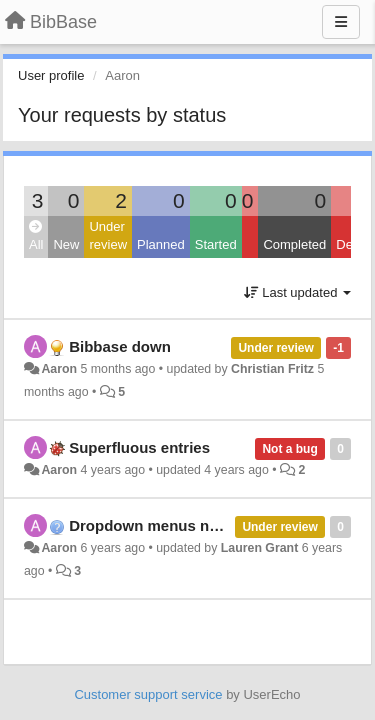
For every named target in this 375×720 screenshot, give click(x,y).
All (36, 236)
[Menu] (341, 22)
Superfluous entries (139, 447)
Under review (108, 236)
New (66, 244)
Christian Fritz (272, 369)
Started (216, 244)
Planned (161, 244)
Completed (294, 244)
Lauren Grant (260, 548)
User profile (51, 75)
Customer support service (148, 694)
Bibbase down (120, 346)
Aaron (59, 369)
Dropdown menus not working (177, 525)
